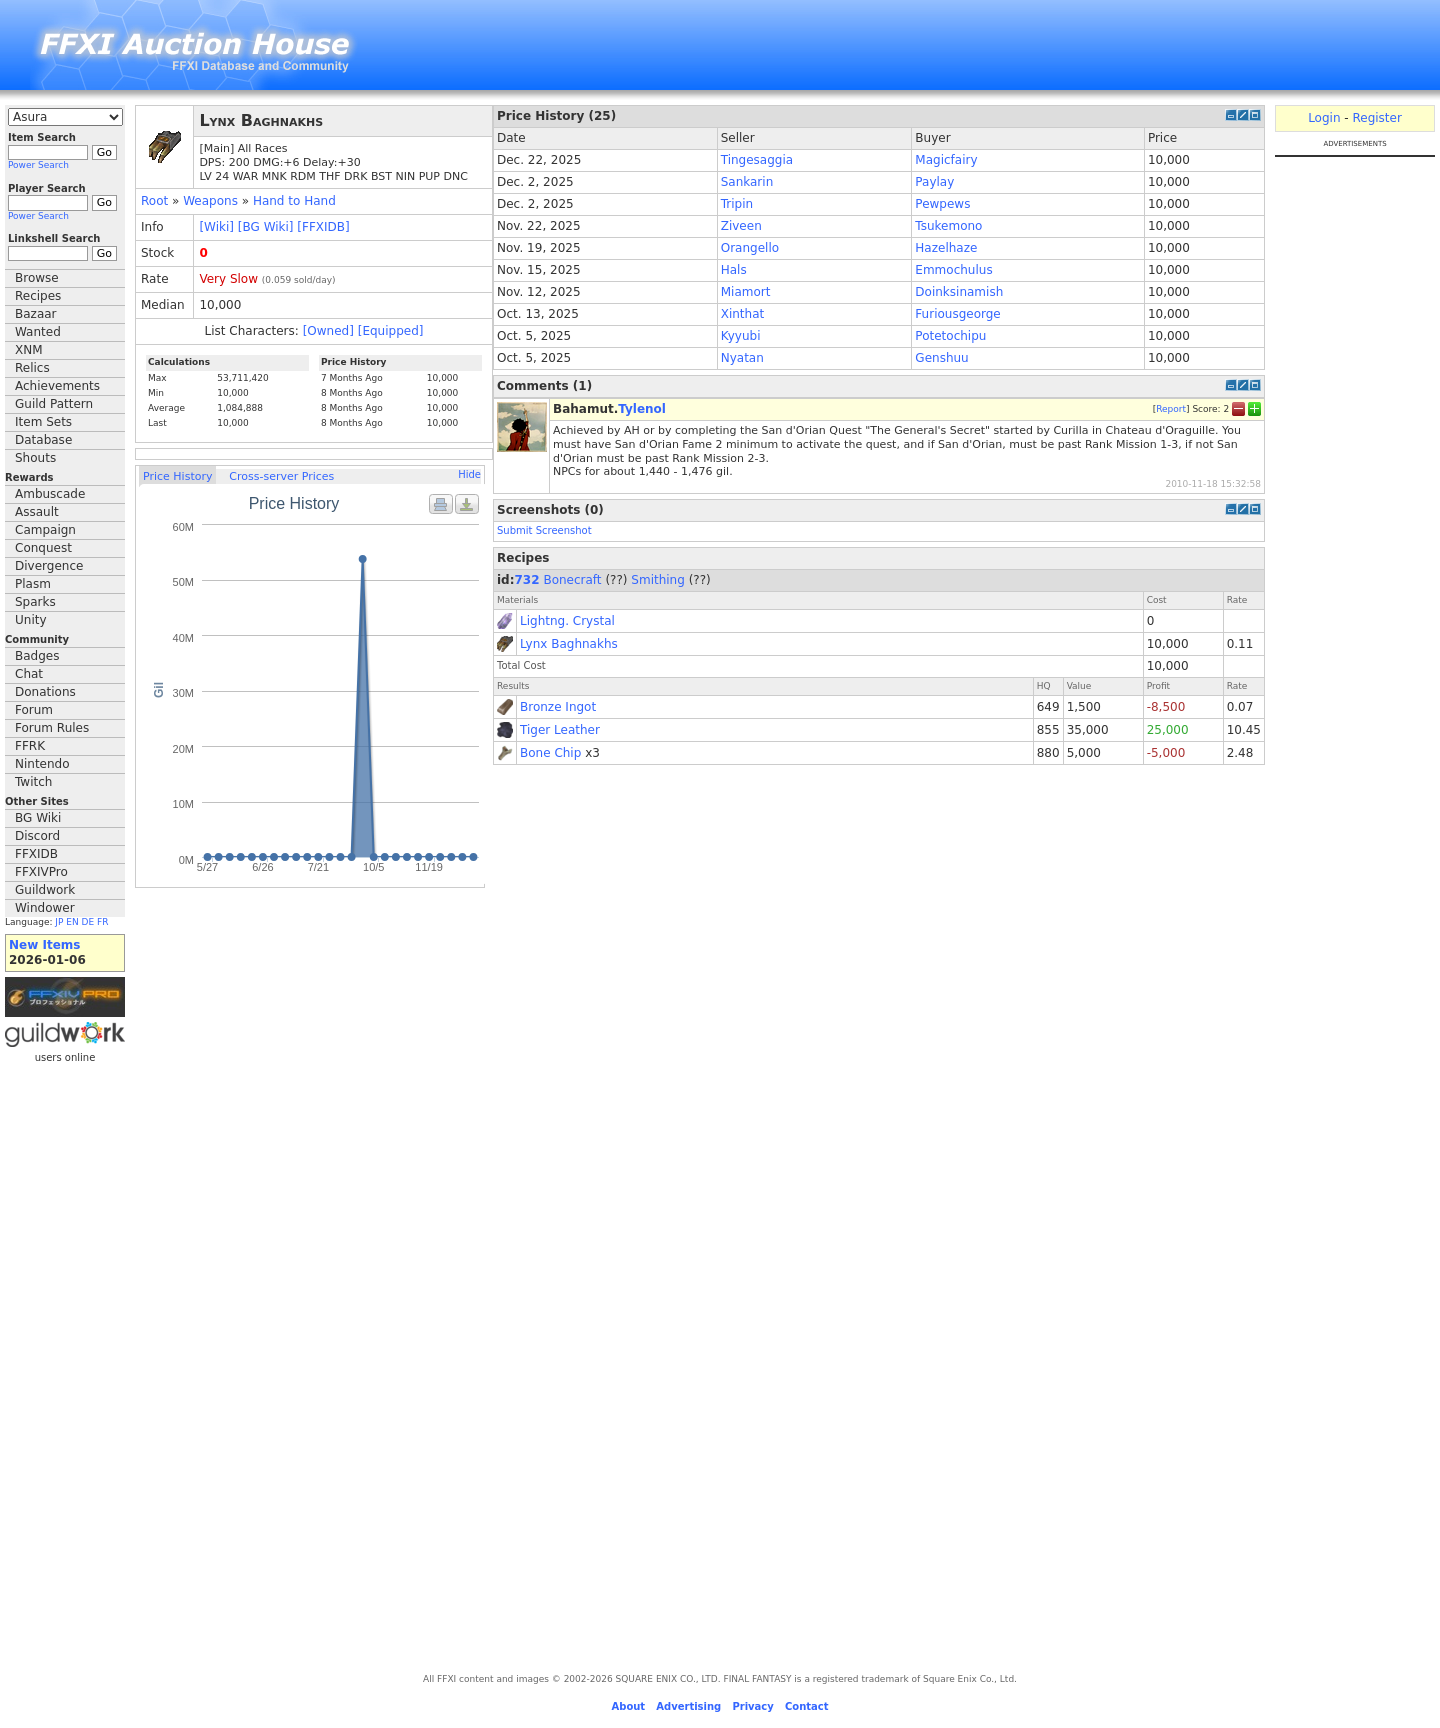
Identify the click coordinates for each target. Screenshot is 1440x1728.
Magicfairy (946, 160)
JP (59, 922)
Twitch (33, 782)
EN (72, 922)
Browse (37, 278)
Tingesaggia (757, 160)
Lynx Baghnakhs (569, 644)
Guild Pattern (54, 404)
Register (1376, 118)
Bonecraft (572, 580)
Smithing (658, 580)
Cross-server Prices (281, 476)
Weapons (210, 201)
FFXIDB (36, 854)
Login (1324, 118)
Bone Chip (550, 753)
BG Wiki (38, 818)
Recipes (38, 296)
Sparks (35, 602)
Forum (34, 710)
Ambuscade (50, 494)
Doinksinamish (959, 292)
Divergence (49, 566)
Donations (45, 692)
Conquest (43, 548)
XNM (29, 350)
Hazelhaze (946, 248)
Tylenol (642, 409)
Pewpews (942, 204)
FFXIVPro (41, 872)
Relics (32, 368)
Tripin (737, 204)
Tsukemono (948, 226)
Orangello (750, 248)
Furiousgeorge (957, 314)
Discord (37, 836)
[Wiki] (216, 227)
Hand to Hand (294, 201)
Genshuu (941, 358)
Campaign (45, 530)
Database (43, 440)
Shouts (35, 458)
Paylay (934, 182)
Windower (45, 908)
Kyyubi (741, 336)
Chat (29, 674)
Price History (177, 476)
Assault (37, 512)
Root (154, 201)
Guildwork (45, 890)
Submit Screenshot (544, 530)
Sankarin (747, 182)
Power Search (38, 165)
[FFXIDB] (323, 227)
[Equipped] (391, 331)
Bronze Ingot (558, 707)
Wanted (38, 332)
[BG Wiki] (266, 227)
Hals (734, 270)
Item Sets (43, 422)
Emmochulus (953, 270)
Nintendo (42, 764)
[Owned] (328, 331)
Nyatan (742, 358)
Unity (31, 620)
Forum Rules (52, 728)
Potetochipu (950, 336)
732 (527, 580)
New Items (44, 945)
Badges (37, 656)
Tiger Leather (560, 730)
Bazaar (36, 314)
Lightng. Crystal (567, 621)
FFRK (30, 746)
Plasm (33, 584)
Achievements (57, 386)
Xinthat (743, 314)
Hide (469, 474)
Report (1171, 409)
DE (88, 922)
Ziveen (741, 226)
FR (102, 922)
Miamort (746, 292)
